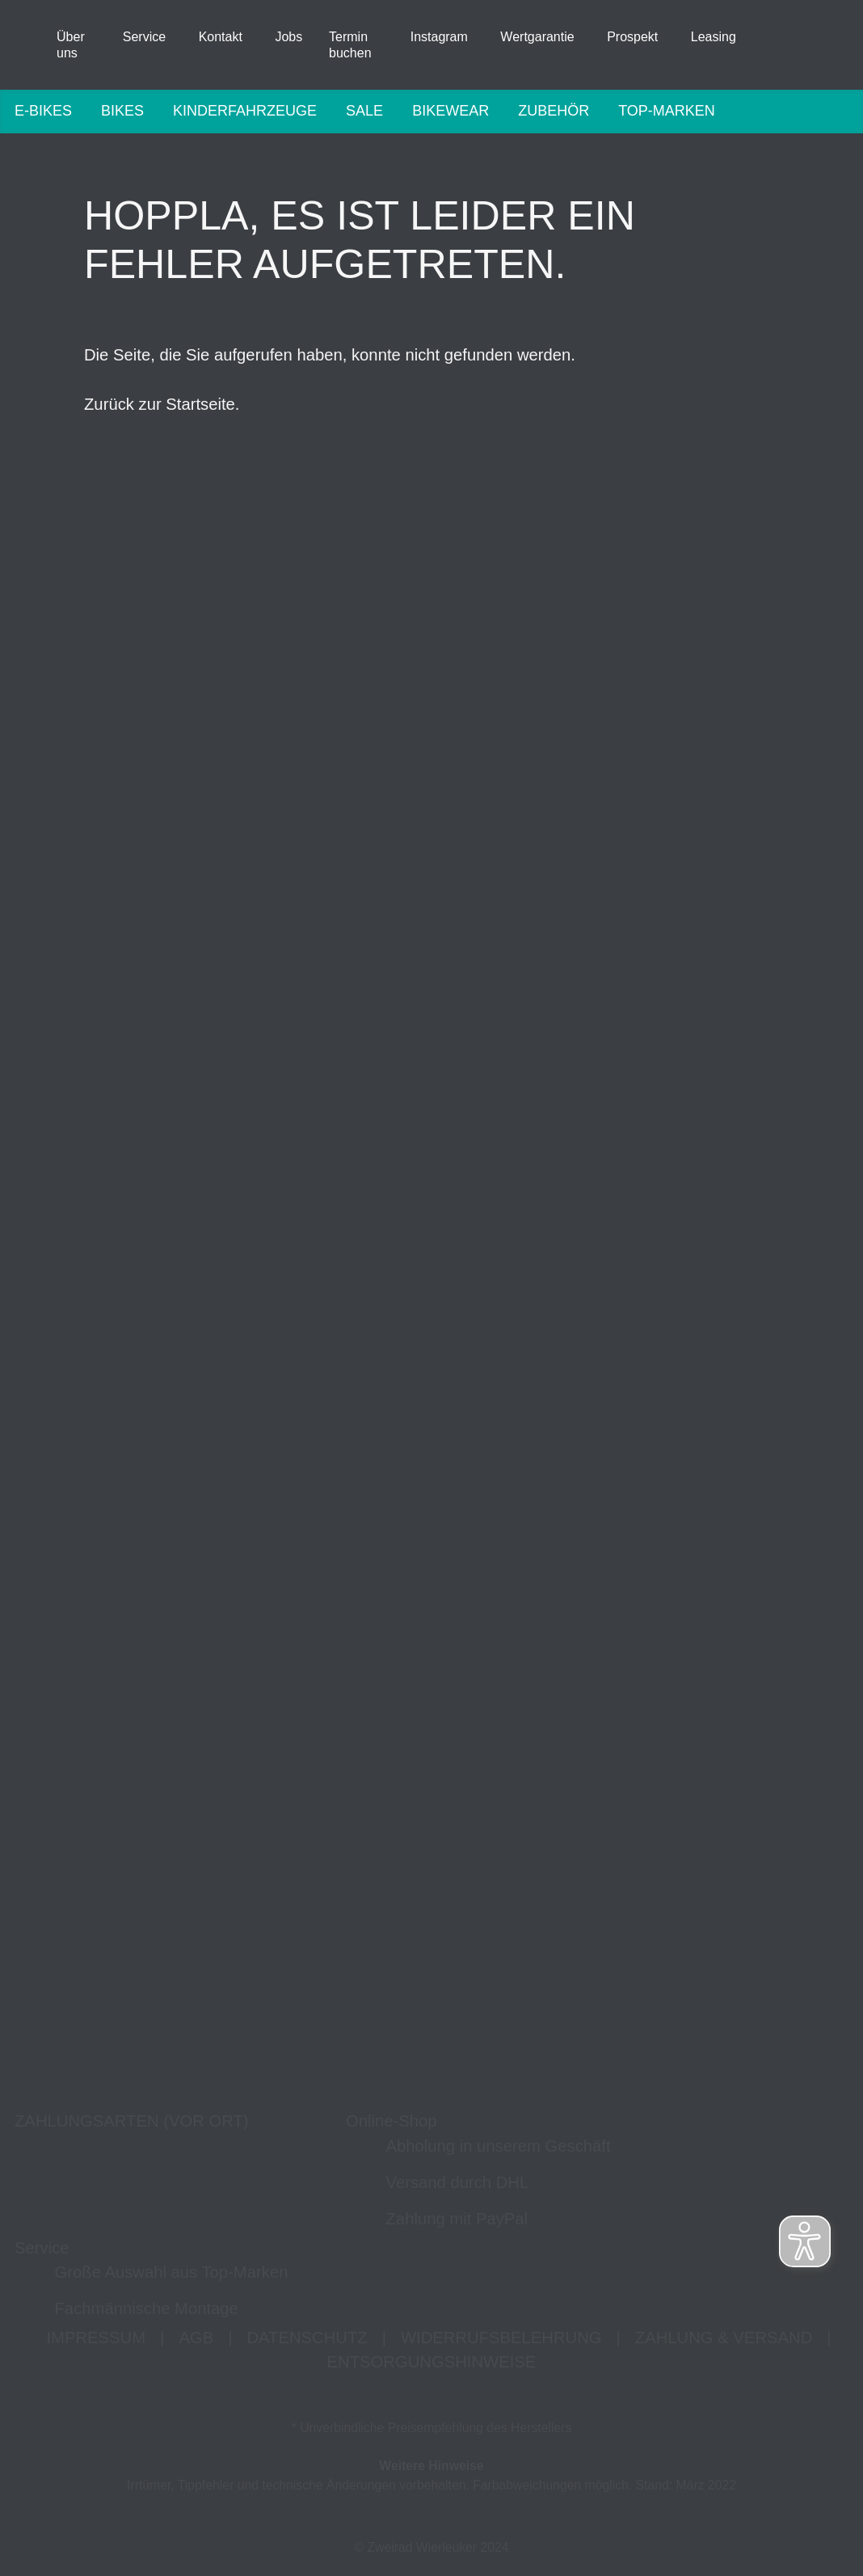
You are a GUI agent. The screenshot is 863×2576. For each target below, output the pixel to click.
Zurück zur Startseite (159, 405)
